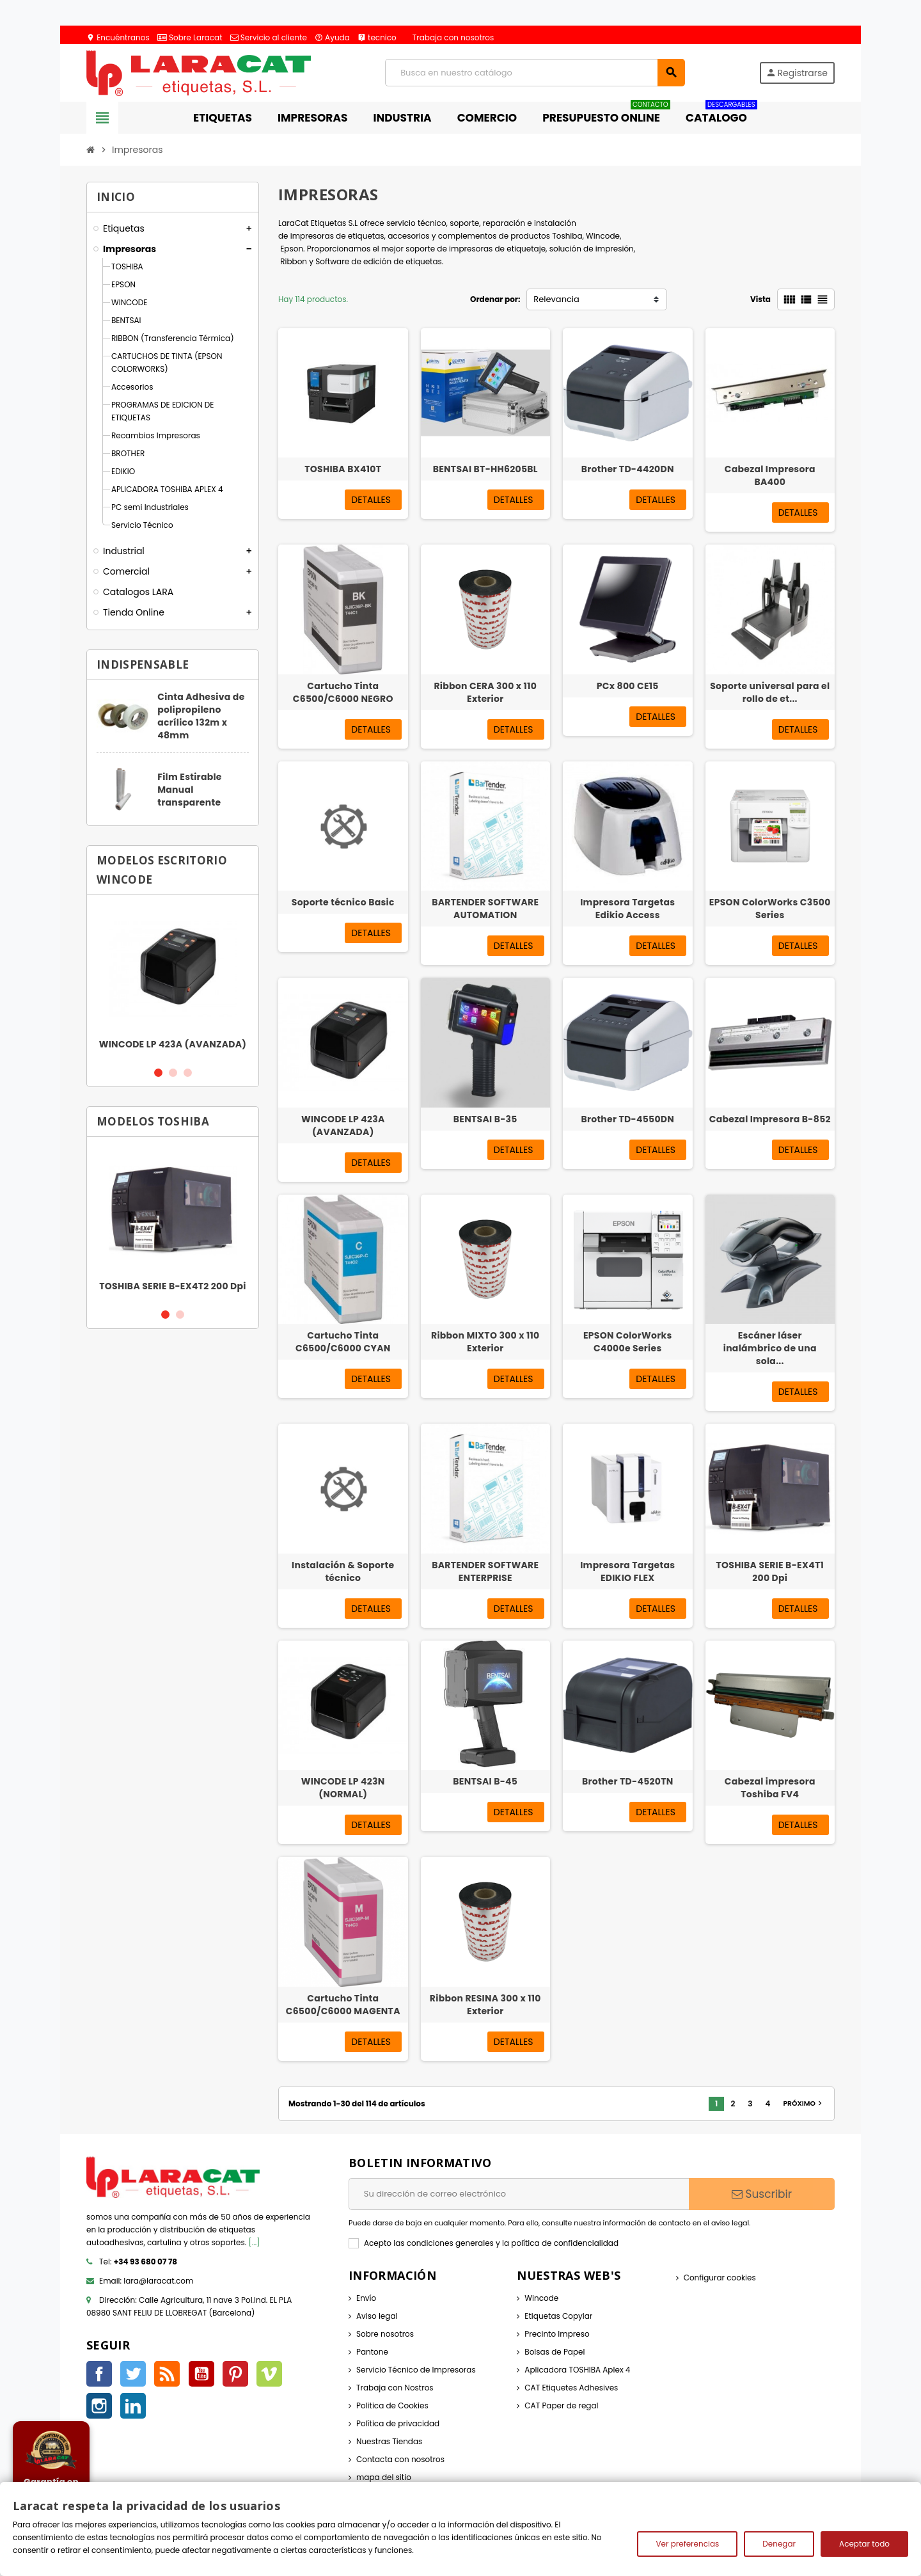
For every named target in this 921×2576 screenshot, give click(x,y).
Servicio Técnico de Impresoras (416, 2369)
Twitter (133, 2374)
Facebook (99, 2374)
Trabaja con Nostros (395, 2387)
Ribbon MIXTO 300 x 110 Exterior (485, 1342)
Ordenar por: (495, 299)
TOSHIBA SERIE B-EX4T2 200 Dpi (172, 1286)
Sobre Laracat (190, 37)
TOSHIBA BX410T (342, 469)
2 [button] (173, 1073)
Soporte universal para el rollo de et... (770, 692)
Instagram (99, 2406)
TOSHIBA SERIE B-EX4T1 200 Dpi (770, 1571)
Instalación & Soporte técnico (343, 1571)
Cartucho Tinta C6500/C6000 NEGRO (343, 692)
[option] (173, 980)
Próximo (803, 2103)
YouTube (201, 2374)
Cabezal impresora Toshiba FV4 (770, 1788)
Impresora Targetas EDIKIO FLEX (627, 1571)
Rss (167, 2374)
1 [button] (158, 1073)
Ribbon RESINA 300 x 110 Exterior (485, 2004)
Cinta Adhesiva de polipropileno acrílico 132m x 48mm (200, 716)
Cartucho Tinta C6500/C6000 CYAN (343, 1342)
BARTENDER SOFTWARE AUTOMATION (485, 908)
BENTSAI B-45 (485, 1781)
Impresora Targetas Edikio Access (627, 908)
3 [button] (188, 1073)
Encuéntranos (118, 37)
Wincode (541, 2298)
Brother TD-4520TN (627, 1781)
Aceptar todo (864, 2543)
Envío (366, 2298)
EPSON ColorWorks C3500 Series (770, 908)
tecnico (377, 37)
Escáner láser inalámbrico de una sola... (770, 1348)
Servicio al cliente (268, 37)
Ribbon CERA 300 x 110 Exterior (485, 692)
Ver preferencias (687, 2543)
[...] (254, 2242)
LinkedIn (133, 2406)
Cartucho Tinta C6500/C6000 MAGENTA (343, 2004)
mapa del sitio (383, 2477)
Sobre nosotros (385, 2333)
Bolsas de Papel (554, 2351)
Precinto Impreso (556, 2333)
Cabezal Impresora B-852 (770, 1119)
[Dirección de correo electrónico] (519, 2194)
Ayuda (332, 37)
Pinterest (235, 2374)
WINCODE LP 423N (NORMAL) (343, 1788)
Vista (760, 299)
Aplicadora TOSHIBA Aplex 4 (577, 2369)
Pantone (372, 2351)
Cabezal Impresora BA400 (770, 475)
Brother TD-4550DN (627, 1119)
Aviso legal (377, 2315)
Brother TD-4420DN (627, 469)
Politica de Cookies (392, 2405)
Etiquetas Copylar (558, 2315)
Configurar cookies (720, 2277)
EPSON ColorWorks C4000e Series (627, 1342)
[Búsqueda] (534, 72)
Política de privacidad (397, 2423)
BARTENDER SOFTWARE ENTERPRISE (485, 1571)
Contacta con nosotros (400, 2459)
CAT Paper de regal (561, 2405)
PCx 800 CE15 (628, 686)
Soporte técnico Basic (343, 902)
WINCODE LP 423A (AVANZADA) (173, 1044)
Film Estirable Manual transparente (189, 789)
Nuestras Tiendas (389, 2441)
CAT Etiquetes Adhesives (571, 2387)
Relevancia (556, 299)
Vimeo (269, 2374)
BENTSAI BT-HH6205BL (485, 469)
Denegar (779, 2543)
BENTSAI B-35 (485, 1119)
